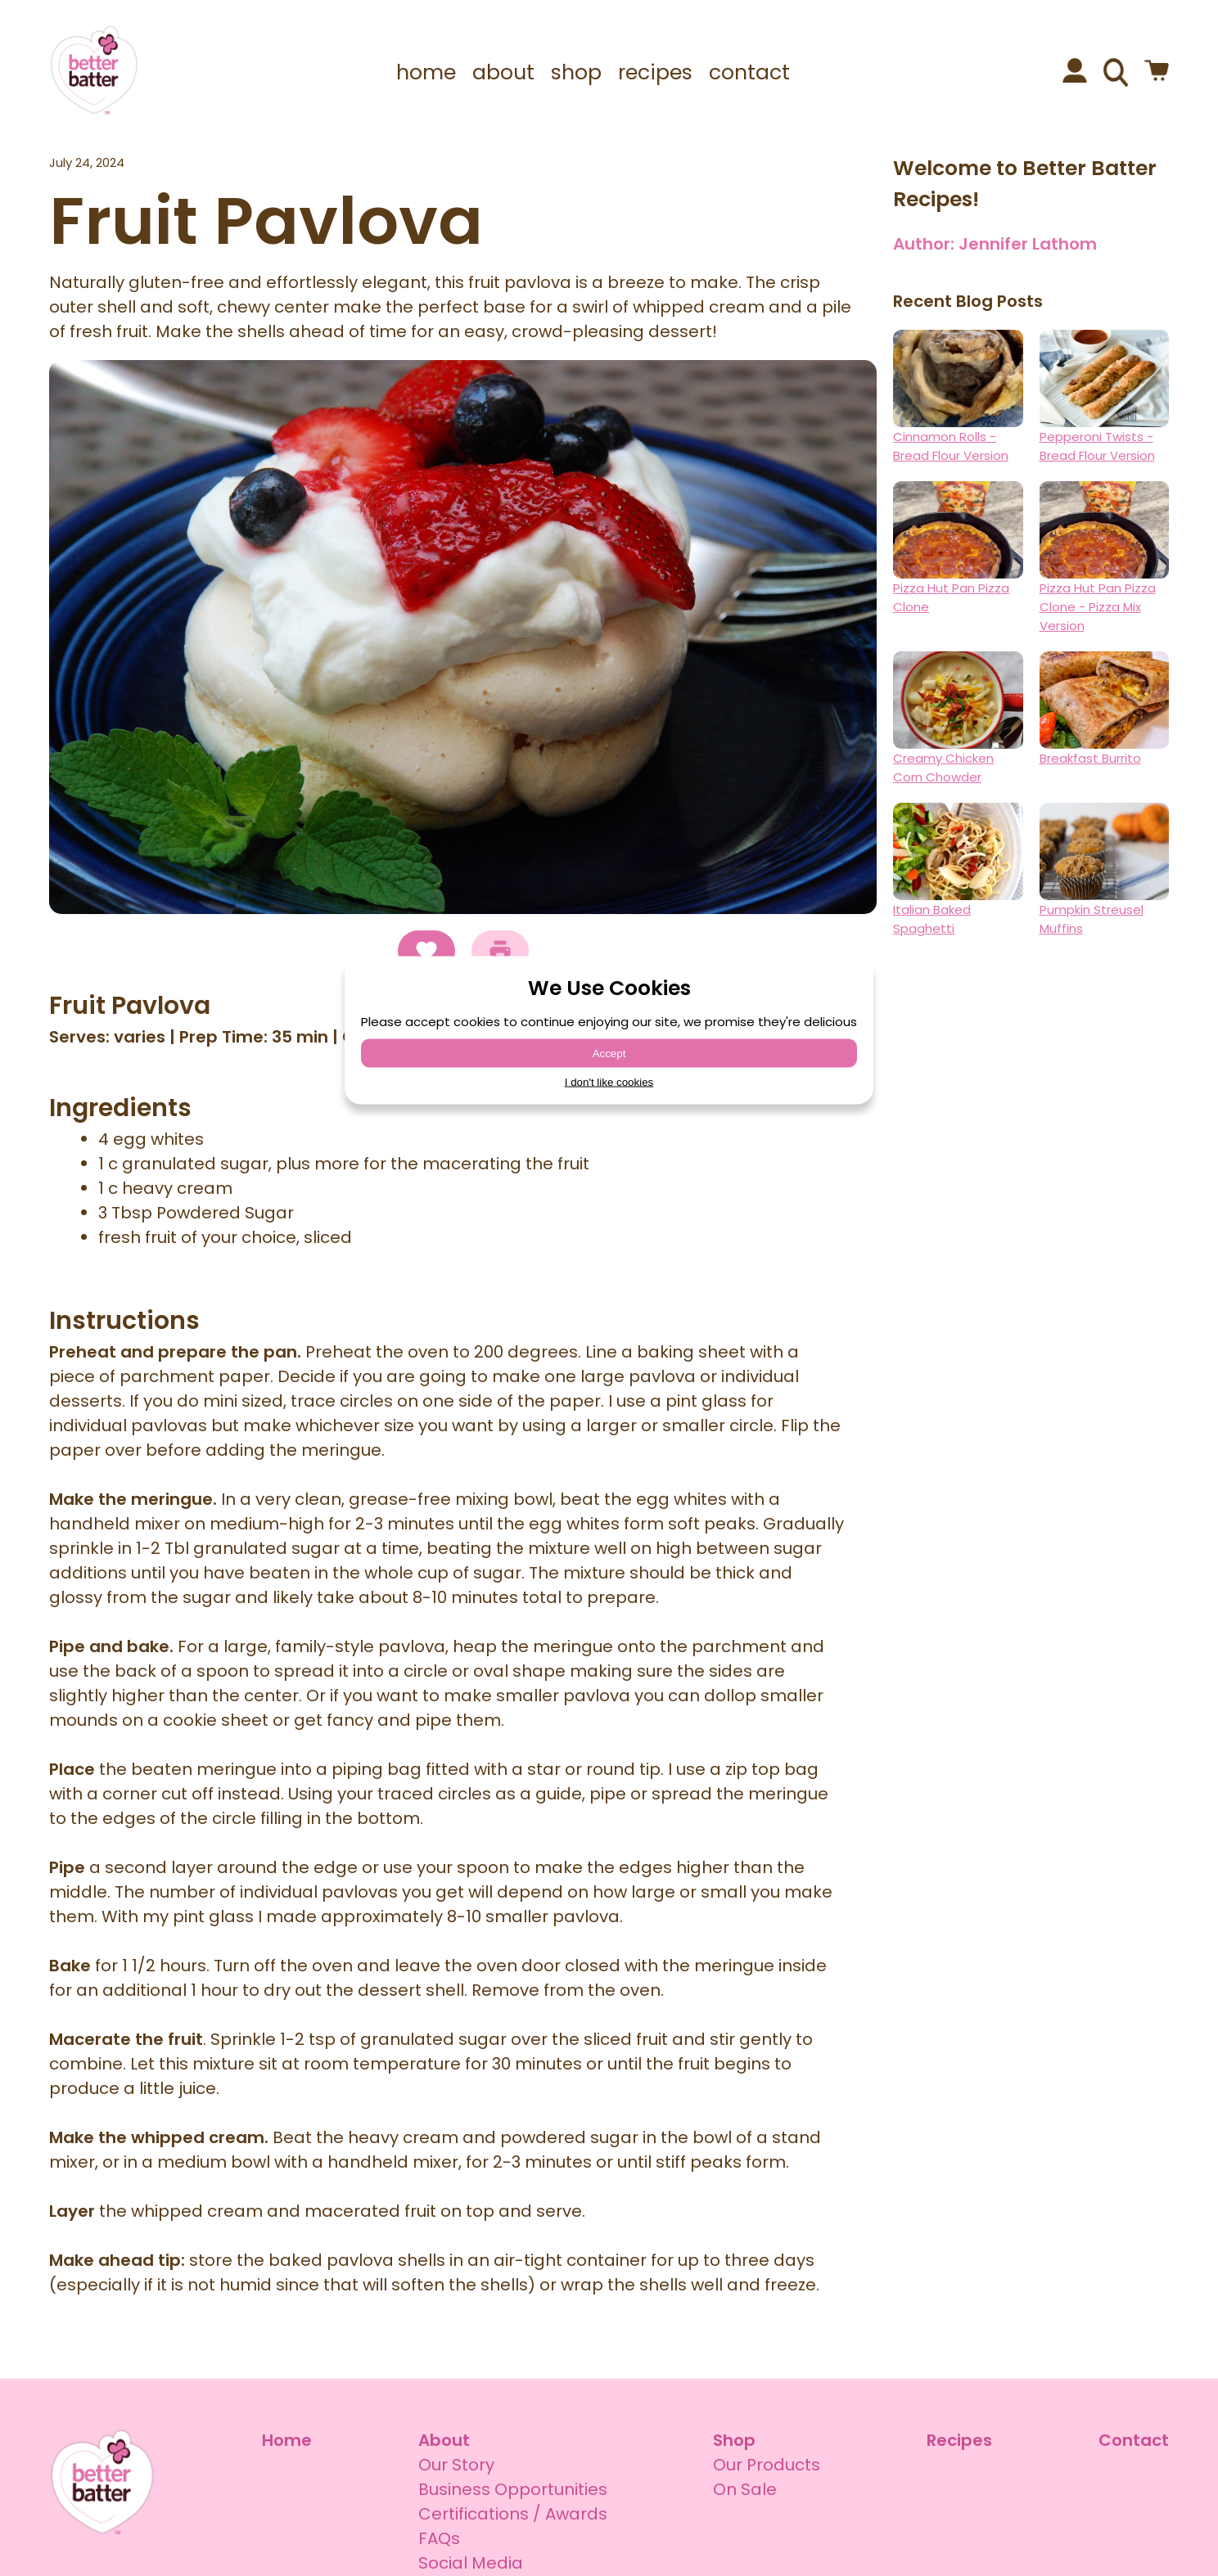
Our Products (766, 2464)
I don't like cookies (609, 1082)
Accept (609, 1053)
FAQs (439, 2538)
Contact (1133, 2440)
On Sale (745, 2489)
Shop (734, 2440)
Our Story (456, 2464)
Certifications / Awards (512, 2513)
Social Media (470, 2562)
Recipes (959, 2440)
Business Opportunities (512, 2489)
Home (287, 2440)
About (444, 2440)
